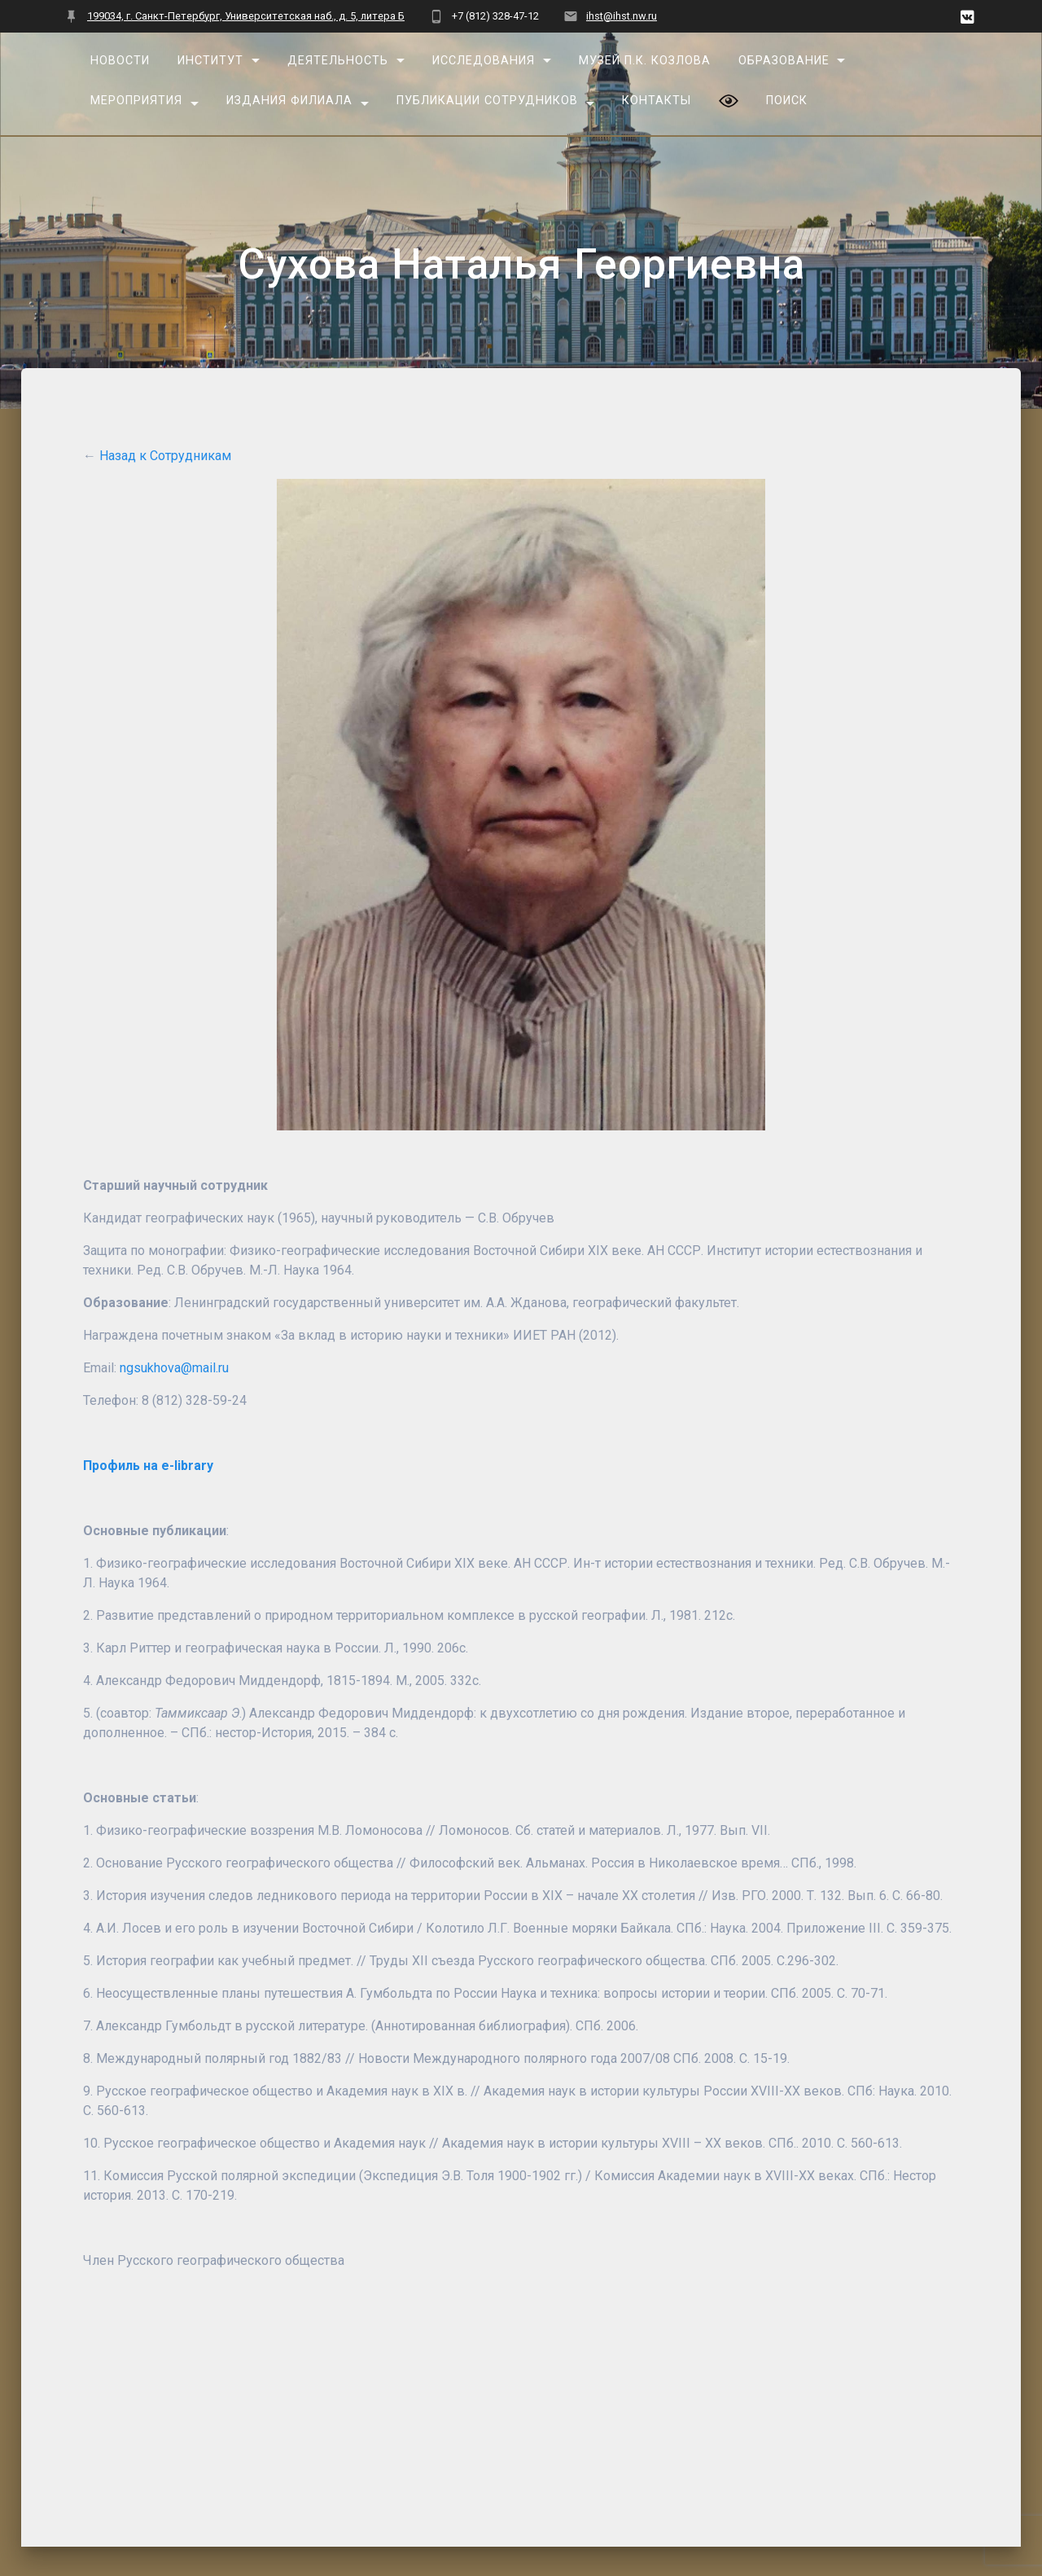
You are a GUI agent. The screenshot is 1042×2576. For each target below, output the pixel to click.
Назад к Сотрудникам (165, 455)
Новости (120, 61)
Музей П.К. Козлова (645, 61)
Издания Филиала (289, 101)
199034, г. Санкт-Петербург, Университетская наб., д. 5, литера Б (246, 16)
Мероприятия (136, 101)
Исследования (483, 61)
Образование (783, 61)
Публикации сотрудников (487, 101)
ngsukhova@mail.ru (174, 1368)
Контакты (656, 101)
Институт (210, 61)
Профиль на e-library (148, 1465)
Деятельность (337, 61)
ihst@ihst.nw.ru (621, 16)
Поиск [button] (786, 101)
